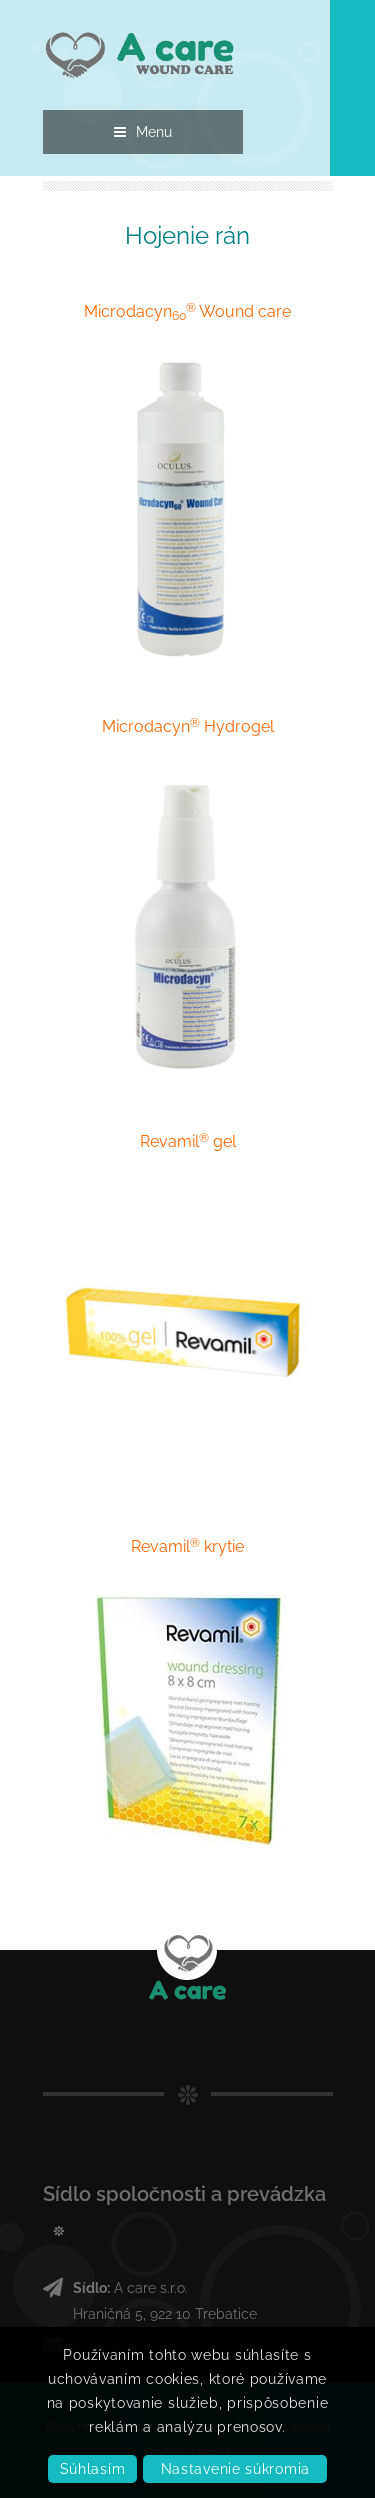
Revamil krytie (187, 1546)
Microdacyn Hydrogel (188, 726)
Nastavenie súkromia (235, 2469)
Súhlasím (93, 2469)
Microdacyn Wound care (187, 311)
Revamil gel (188, 1141)
